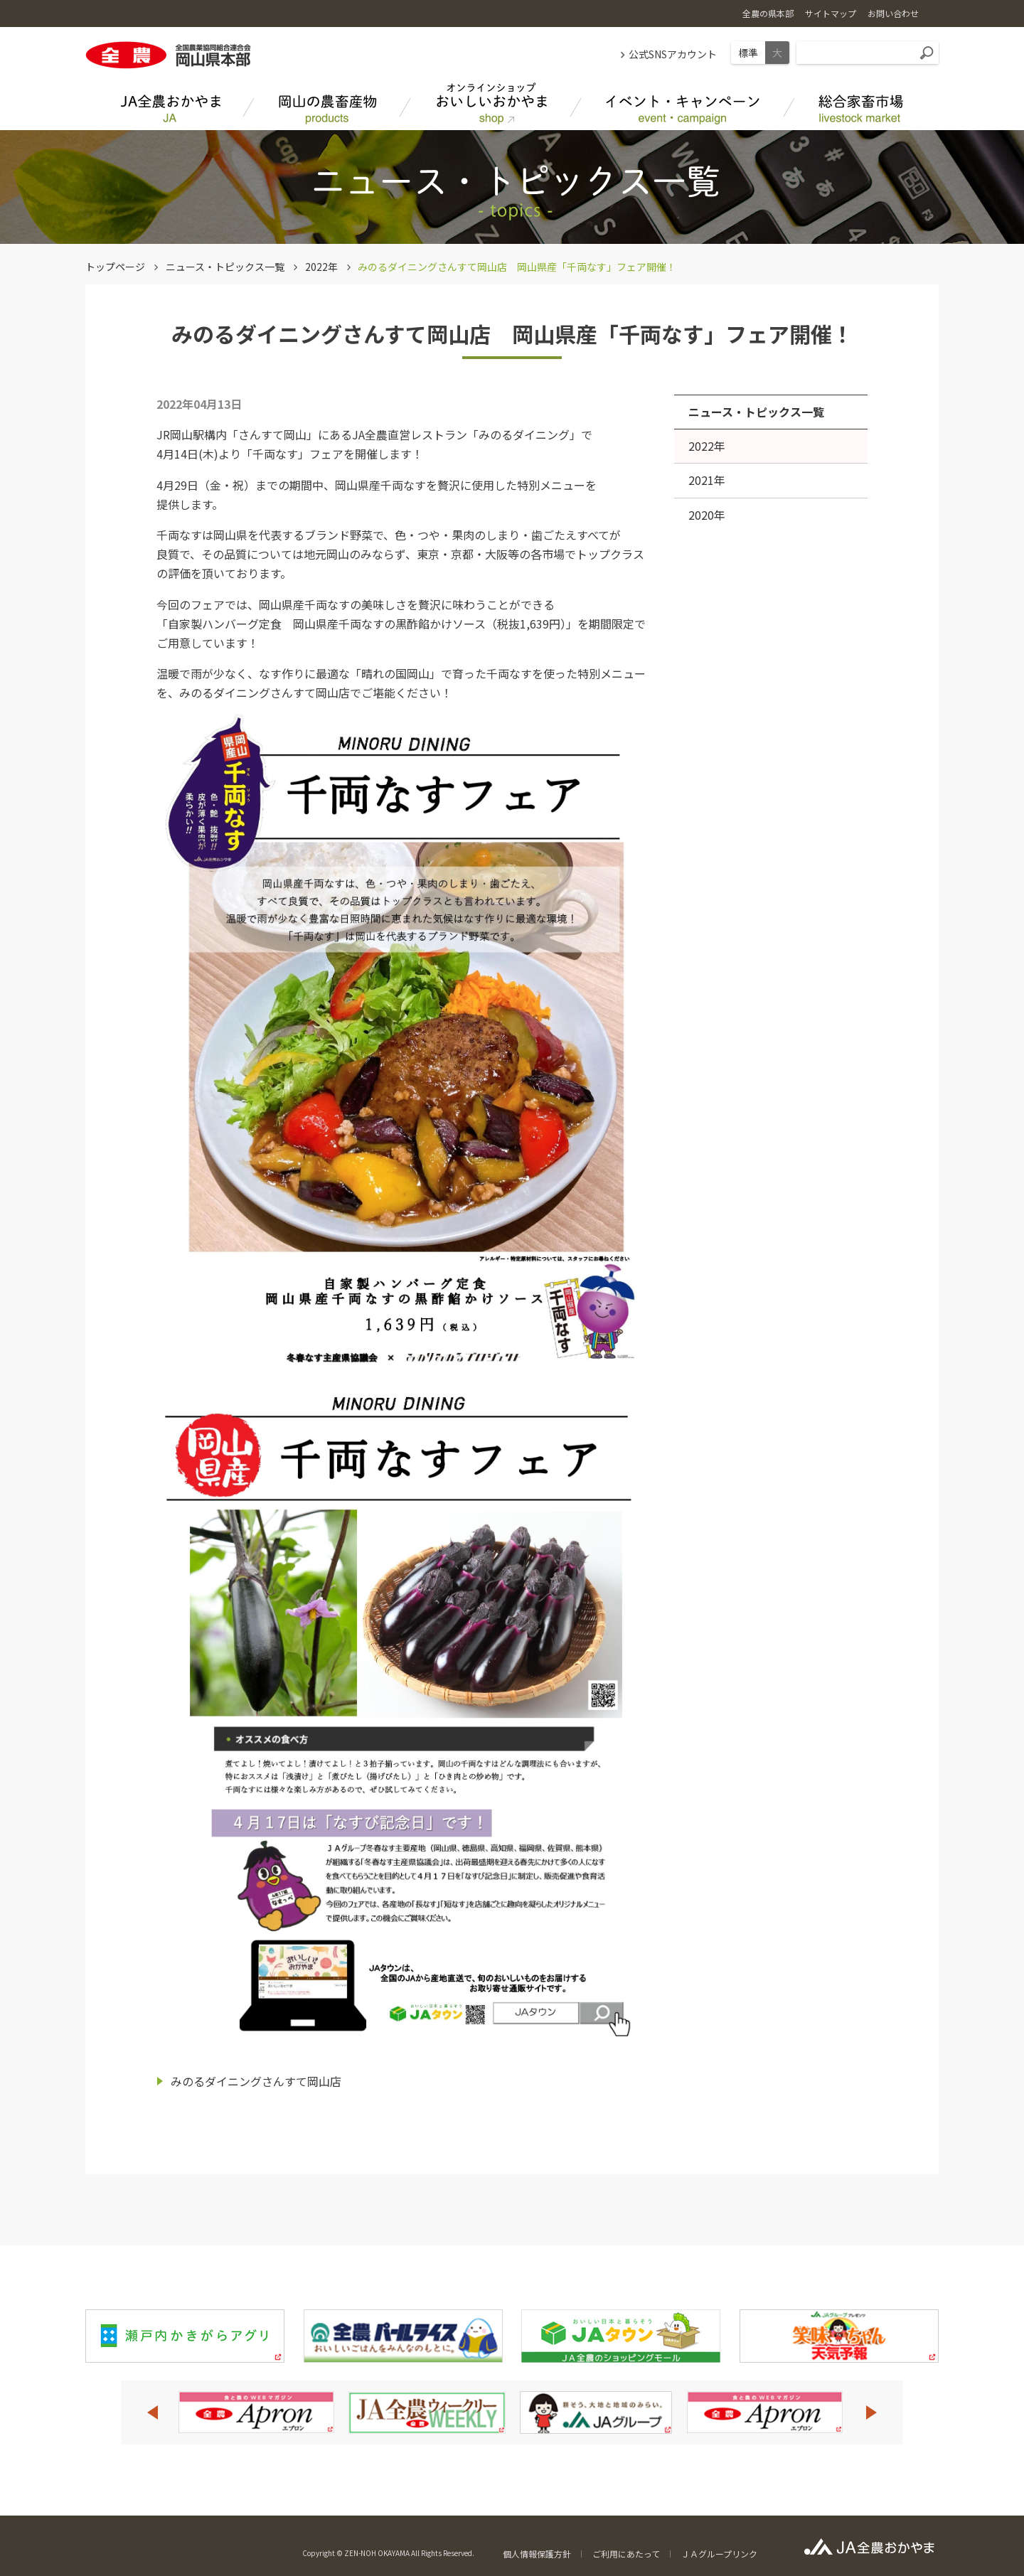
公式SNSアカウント (673, 54)
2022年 (321, 267)
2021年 (706, 479)
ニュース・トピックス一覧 (225, 267)
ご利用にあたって (626, 2554)
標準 (748, 53)
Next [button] (871, 2412)
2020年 (706, 514)
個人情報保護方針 (537, 2554)
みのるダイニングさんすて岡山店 (256, 2081)
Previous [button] (152, 2412)
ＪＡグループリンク (719, 2554)
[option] (256, 2412)
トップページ (115, 267)
